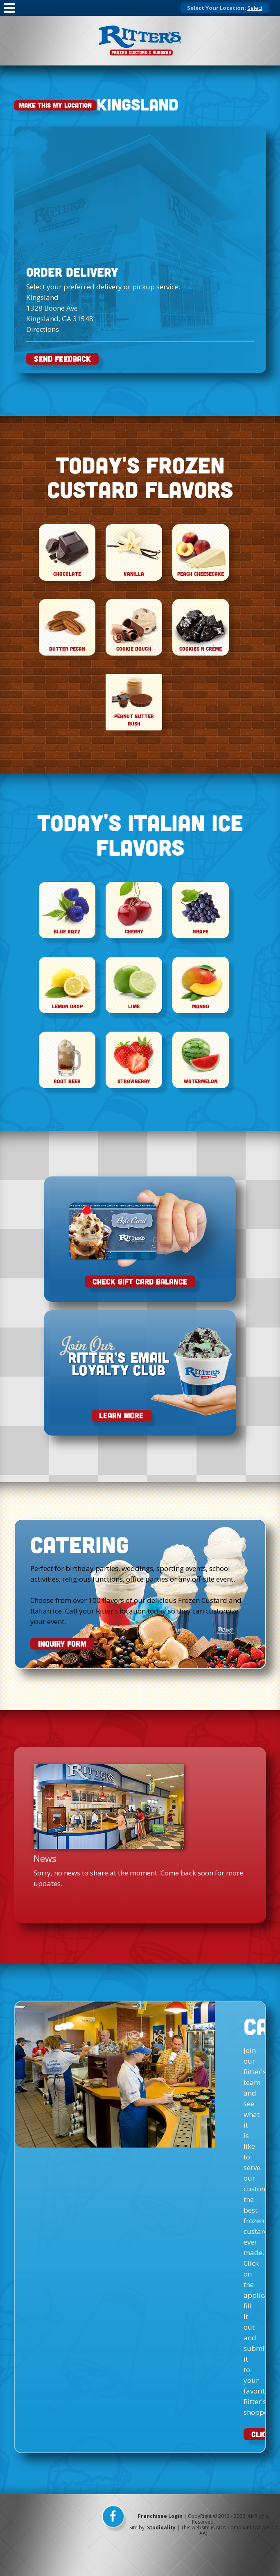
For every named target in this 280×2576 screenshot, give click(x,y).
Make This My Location (55, 105)
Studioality (161, 2527)
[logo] (140, 41)
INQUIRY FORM (62, 1643)
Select (254, 7)
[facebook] (114, 2519)
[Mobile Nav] (9, 13)
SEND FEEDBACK (62, 358)
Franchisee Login (160, 2516)
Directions (42, 329)
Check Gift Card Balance (140, 1281)
